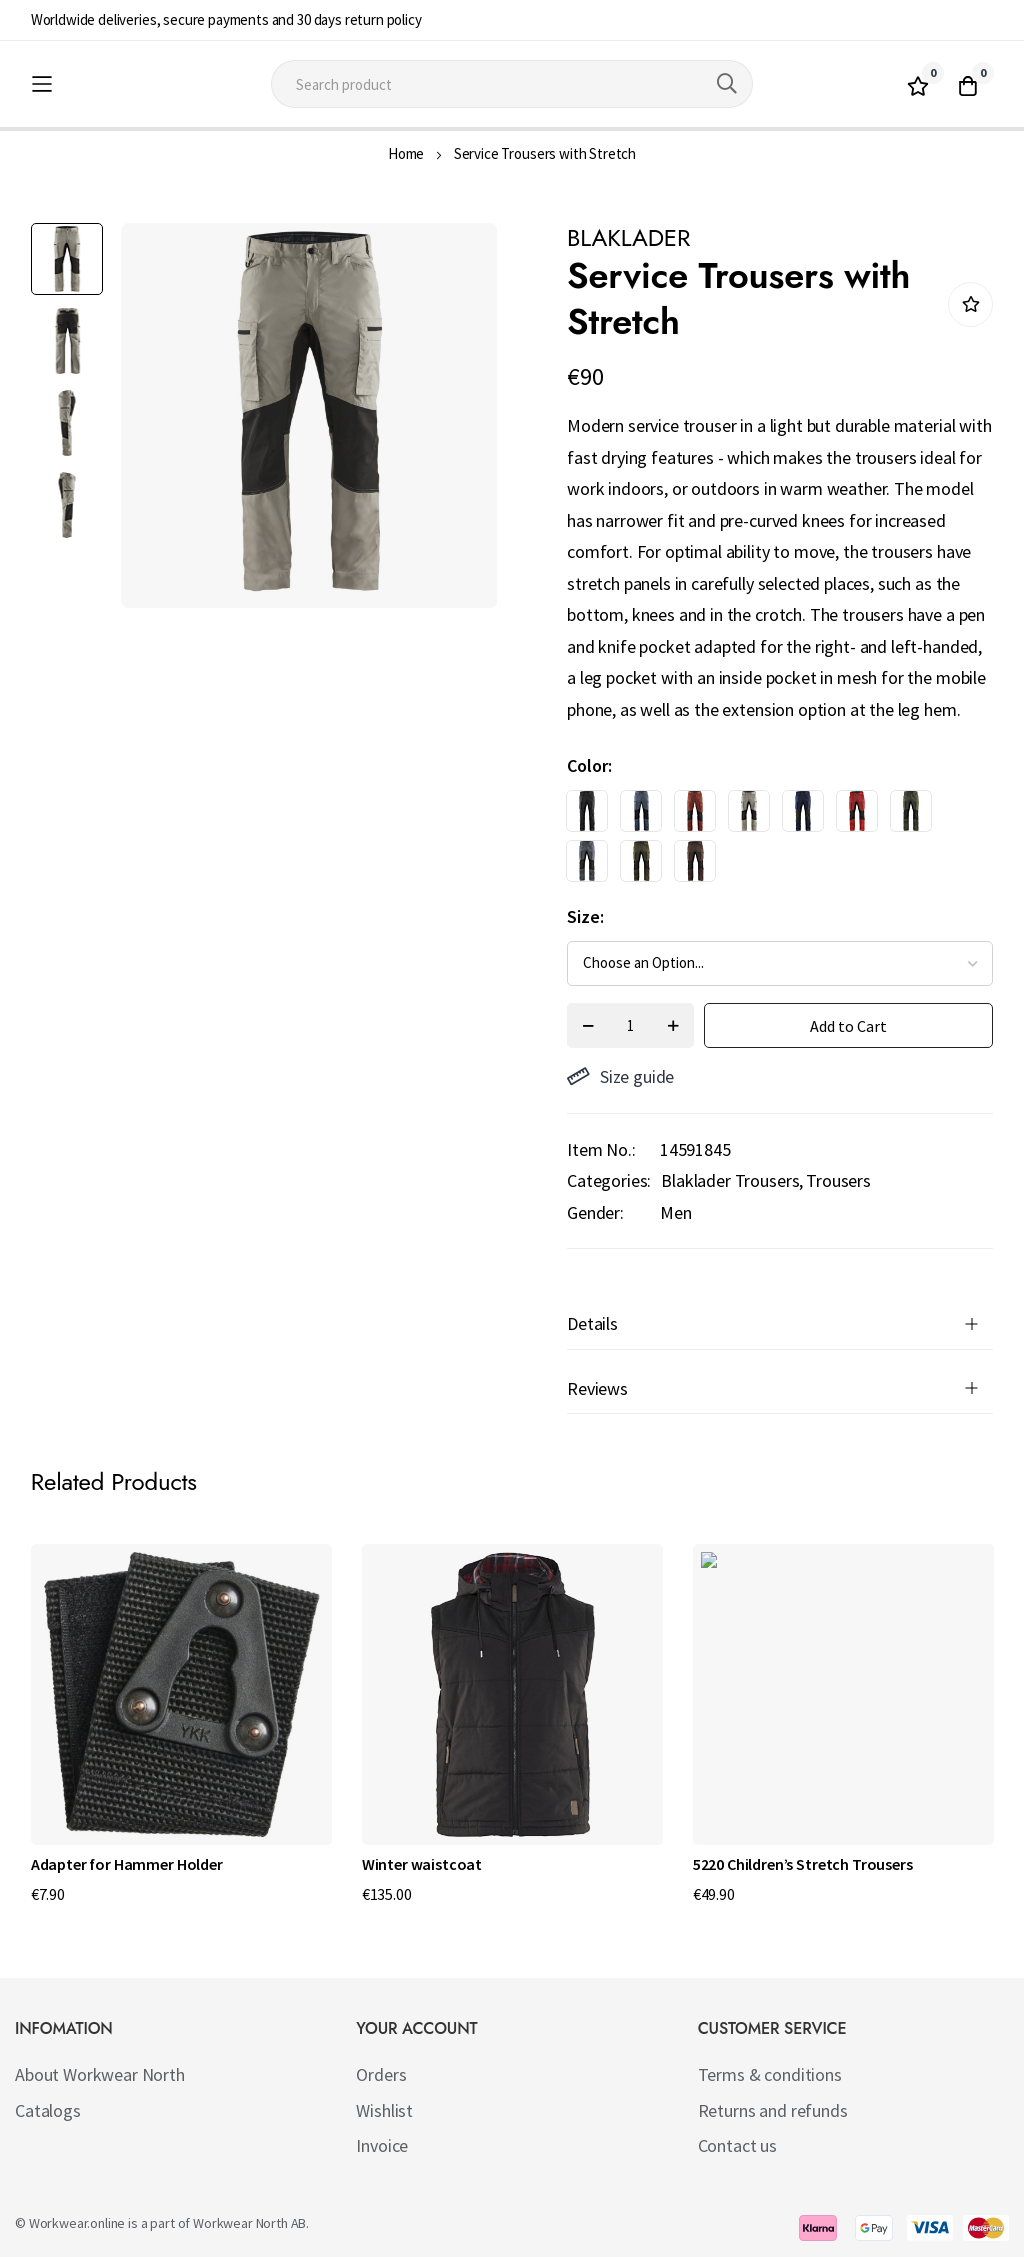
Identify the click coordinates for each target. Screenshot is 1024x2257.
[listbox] (762, 841)
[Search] (727, 84)
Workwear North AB (249, 2223)
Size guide (620, 1076)
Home (406, 153)
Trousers (838, 1180)
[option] (587, 811)
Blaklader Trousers (730, 1180)
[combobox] (511, 84)
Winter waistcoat (422, 1864)
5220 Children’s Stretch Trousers (803, 1864)
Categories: (609, 1180)
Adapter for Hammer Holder (127, 1864)
